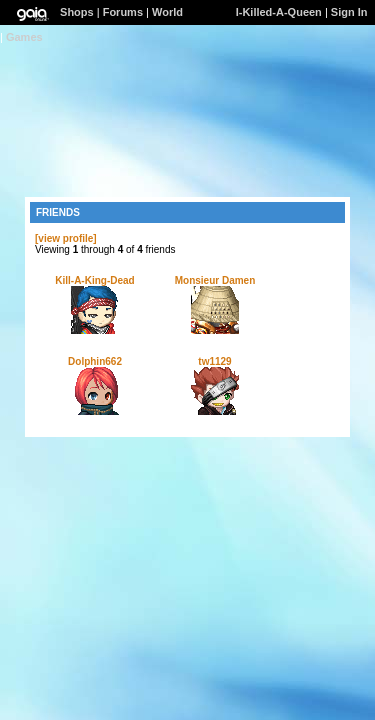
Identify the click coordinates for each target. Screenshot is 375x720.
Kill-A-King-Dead (94, 280)
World (167, 12)
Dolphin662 (95, 361)
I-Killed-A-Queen (279, 12)
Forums (123, 12)
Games (24, 37)
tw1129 (214, 361)
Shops (77, 12)
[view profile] (66, 238)
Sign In (349, 12)
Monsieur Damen (215, 280)
